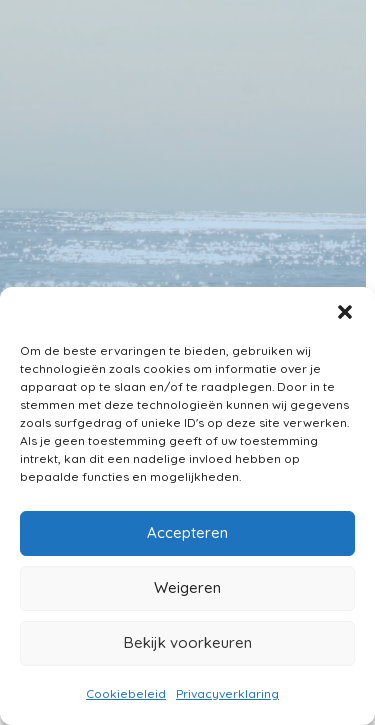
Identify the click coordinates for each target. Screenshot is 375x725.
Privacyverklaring (227, 693)
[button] (345, 312)
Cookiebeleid (126, 693)
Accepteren (187, 532)
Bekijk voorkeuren (188, 642)
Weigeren (187, 587)
